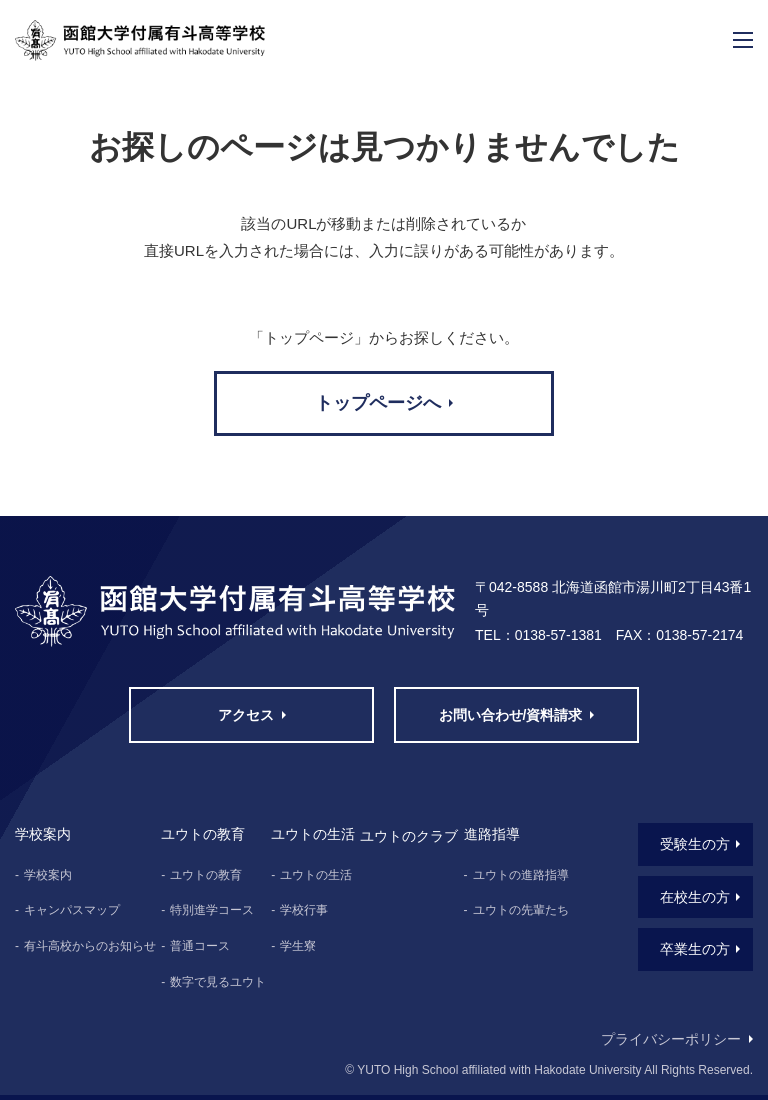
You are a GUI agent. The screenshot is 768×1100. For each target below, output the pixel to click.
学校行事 (304, 910)
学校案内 (48, 875)
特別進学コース (212, 910)
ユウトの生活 (316, 875)
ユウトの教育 (206, 875)
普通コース (200, 946)
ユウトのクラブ (409, 836)
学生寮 (298, 946)
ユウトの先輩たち (521, 910)
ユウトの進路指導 (521, 875)
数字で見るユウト (218, 982)
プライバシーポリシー (671, 1039)
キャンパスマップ (72, 910)
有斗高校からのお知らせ (90, 946)
